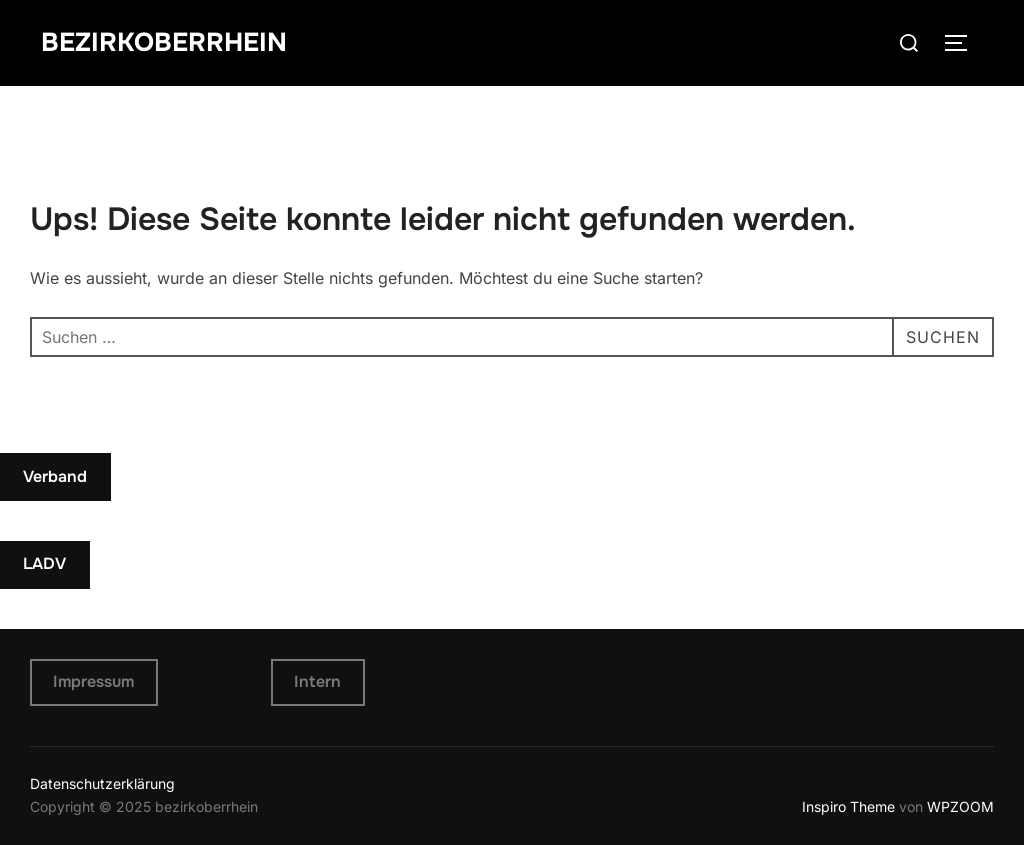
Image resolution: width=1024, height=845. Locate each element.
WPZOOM (960, 806)
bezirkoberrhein (164, 42)
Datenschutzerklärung (102, 783)
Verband (55, 476)
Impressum (93, 681)
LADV (44, 563)
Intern (317, 681)
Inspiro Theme (848, 806)
